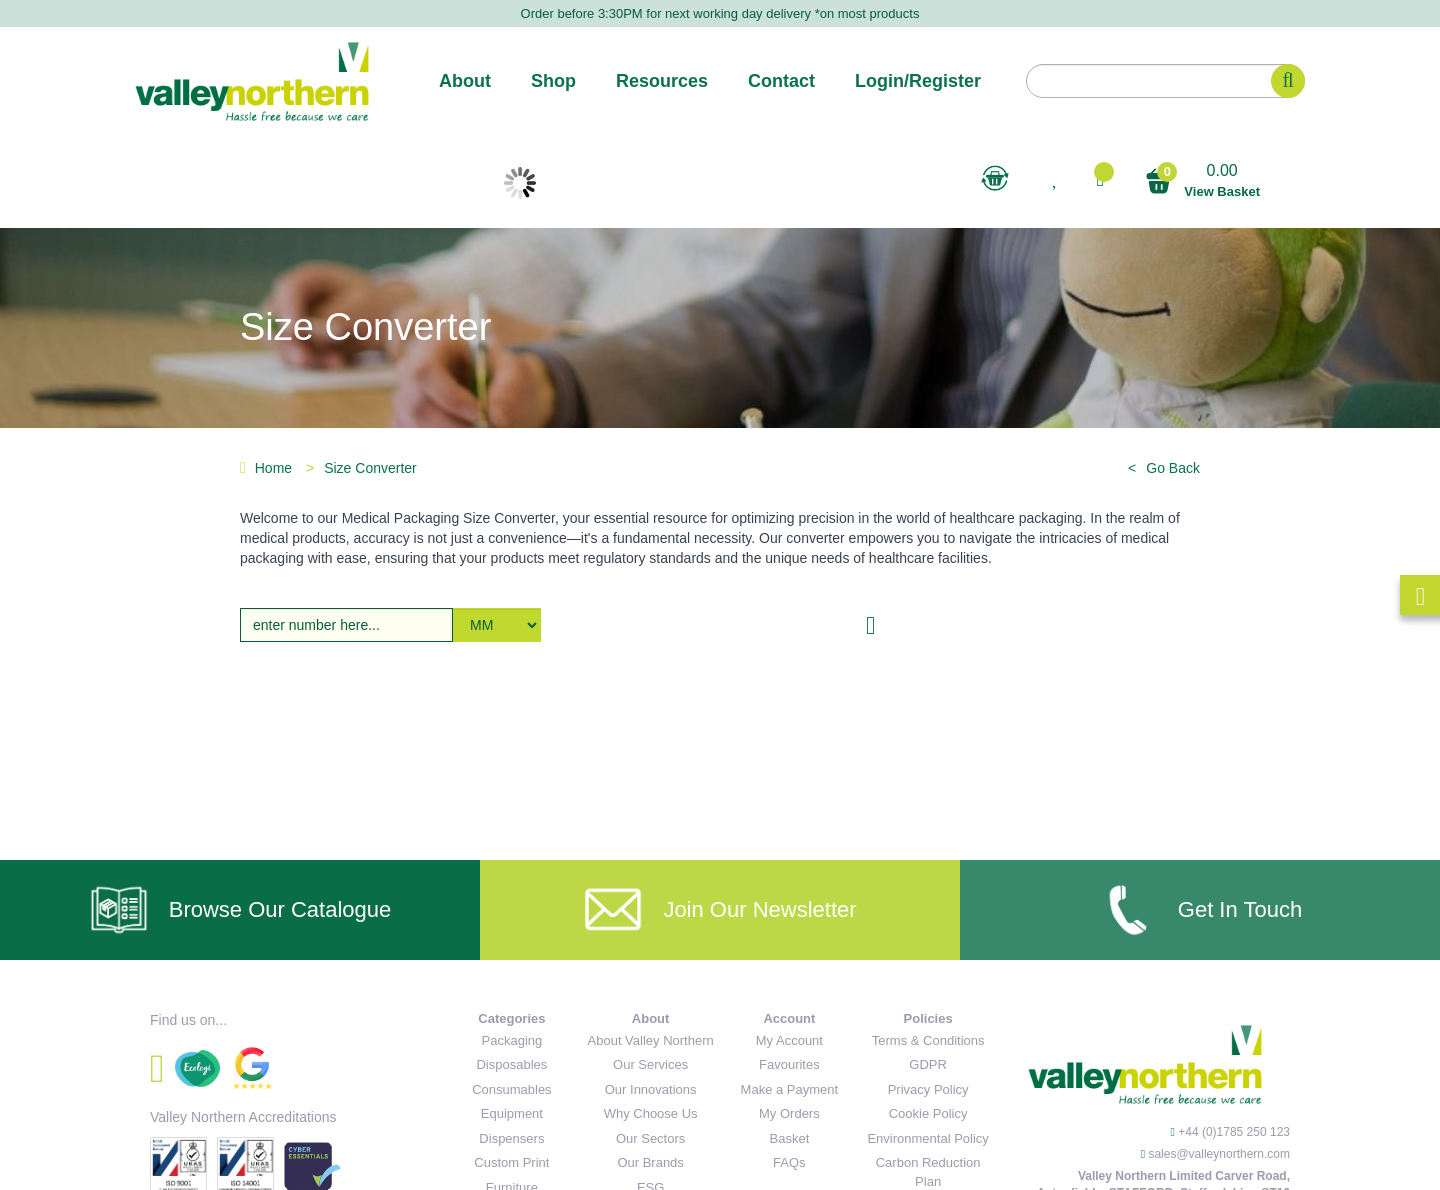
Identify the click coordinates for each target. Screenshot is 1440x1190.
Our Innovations (651, 1089)
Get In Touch (1200, 910)
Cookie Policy (928, 1113)
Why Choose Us (651, 1113)
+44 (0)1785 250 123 (1234, 1132)
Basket (790, 1138)
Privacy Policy (928, 1089)
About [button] (465, 81)
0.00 (1202, 181)
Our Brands (650, 1162)
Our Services (650, 1064)
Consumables (512, 1089)
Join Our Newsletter (719, 910)
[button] (1100, 179)
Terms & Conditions (928, 1040)
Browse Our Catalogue (240, 910)
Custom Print (511, 1162)
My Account (789, 1040)
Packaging (512, 1040)
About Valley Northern (651, 1040)
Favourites (789, 1064)
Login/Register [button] (918, 81)
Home (266, 468)
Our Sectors (650, 1138)
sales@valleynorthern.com (1219, 1154)
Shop (553, 81)
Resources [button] (662, 81)
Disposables (511, 1064)
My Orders (789, 1113)
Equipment (512, 1113)
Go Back (1173, 468)
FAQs (789, 1162)
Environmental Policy (927, 1138)
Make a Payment (790, 1089)
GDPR (928, 1064)
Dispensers (511, 1138)
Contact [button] (781, 81)
